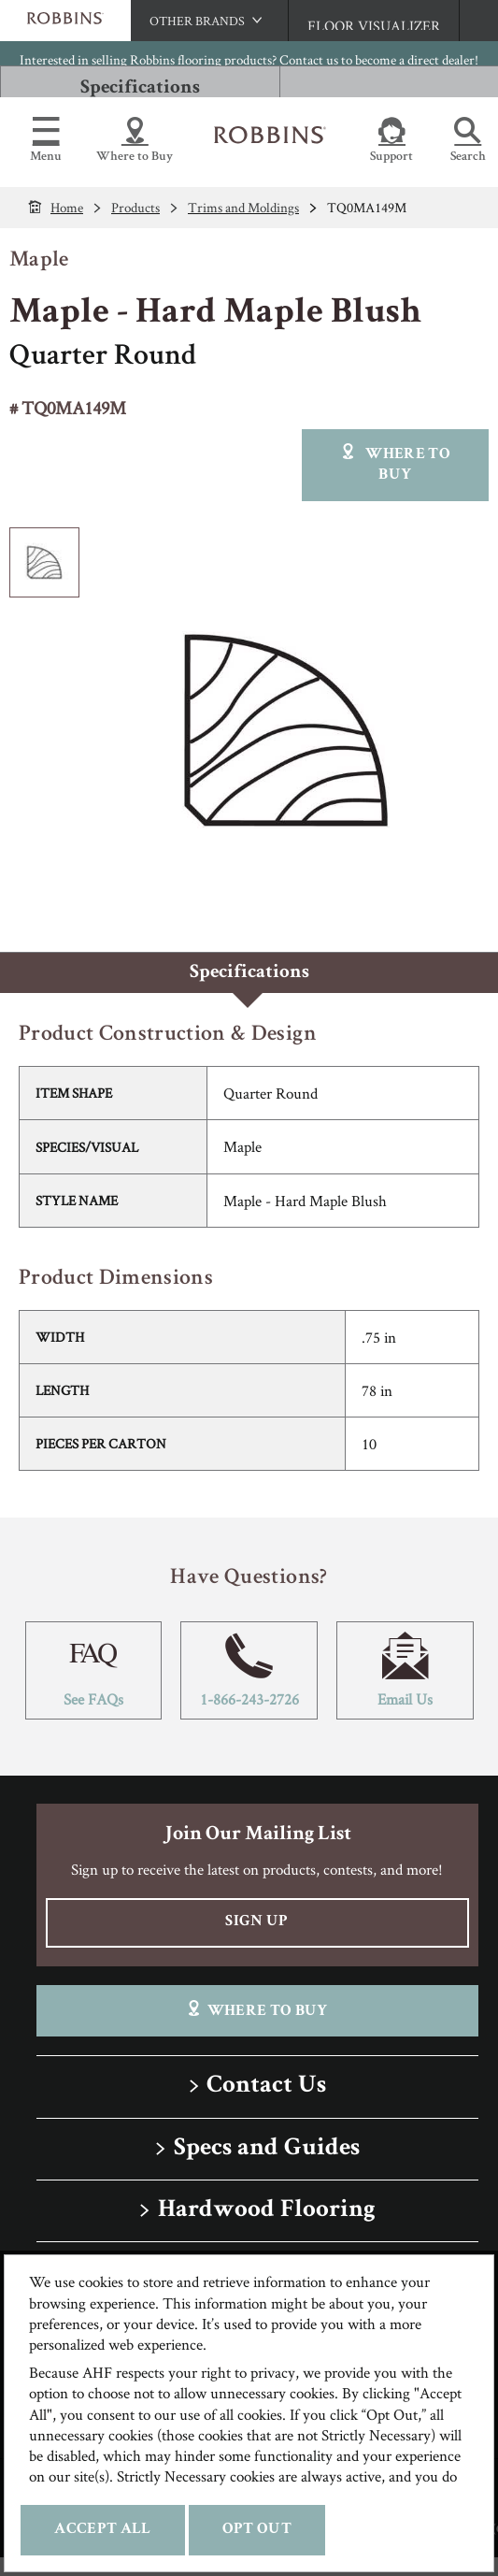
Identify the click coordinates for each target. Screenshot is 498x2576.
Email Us (405, 1670)
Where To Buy (256, 2010)
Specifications (140, 88)
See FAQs (94, 1670)
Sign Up (256, 1922)
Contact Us (266, 2086)
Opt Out (257, 2530)
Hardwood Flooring (267, 2210)
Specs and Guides (267, 2149)
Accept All (102, 2530)
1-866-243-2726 (249, 1670)
